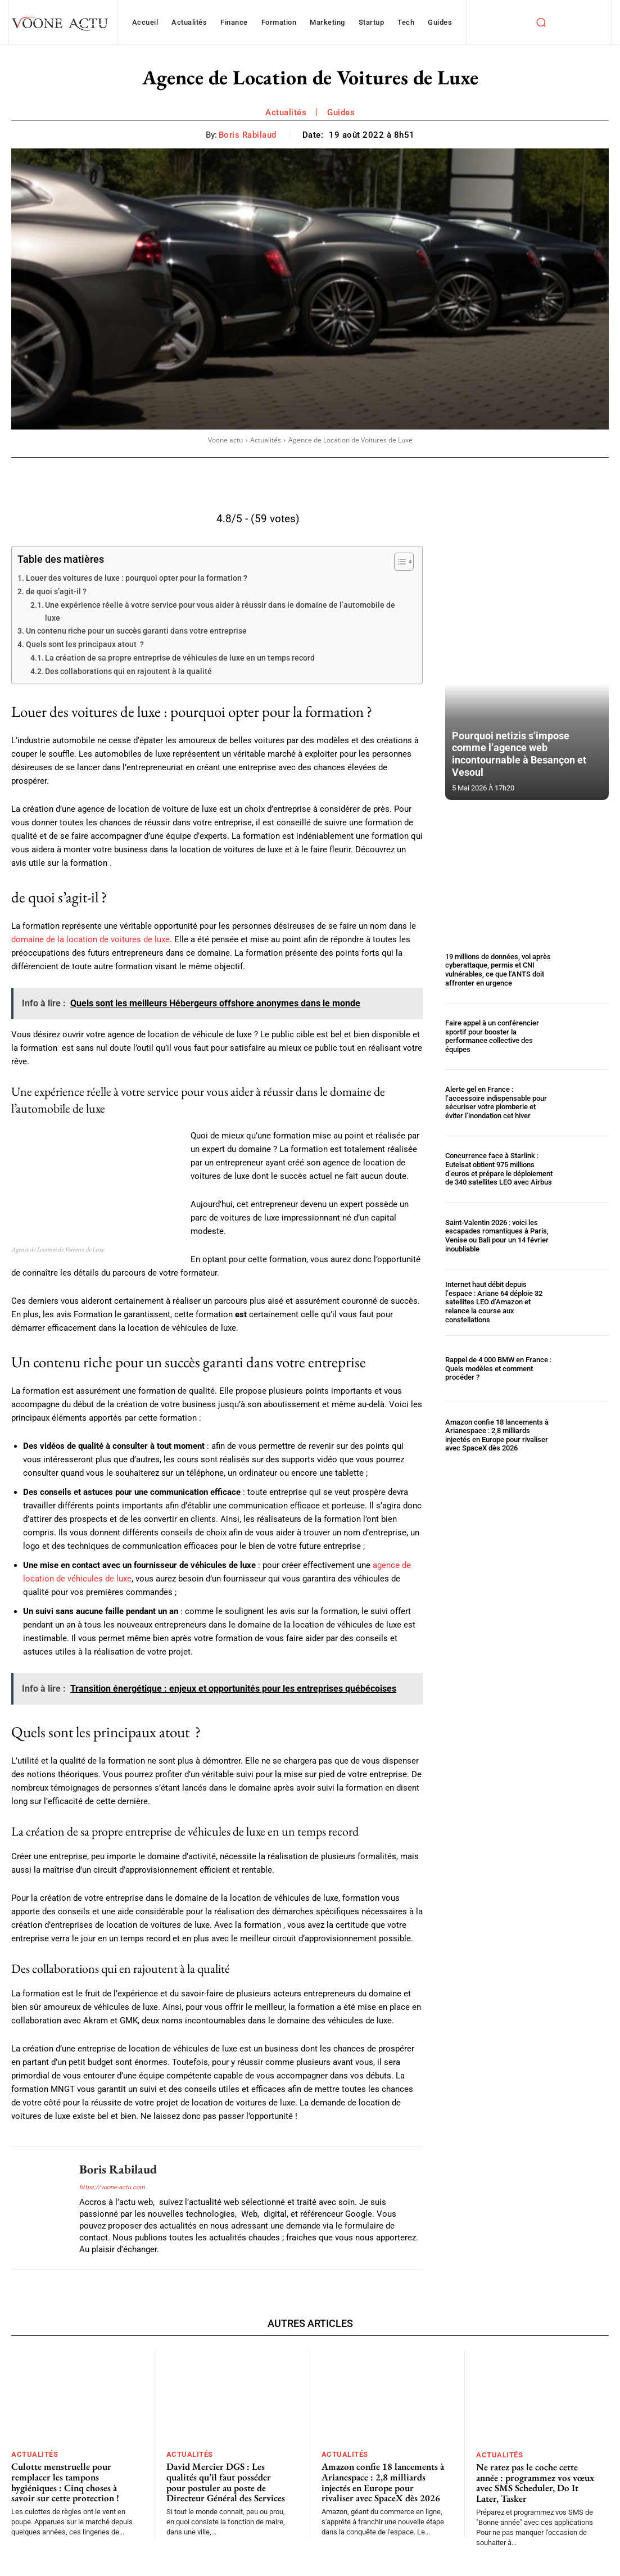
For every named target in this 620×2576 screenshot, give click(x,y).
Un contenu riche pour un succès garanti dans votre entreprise (136, 630)
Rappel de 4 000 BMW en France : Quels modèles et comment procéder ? (498, 1368)
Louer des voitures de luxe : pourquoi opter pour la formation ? (136, 577)
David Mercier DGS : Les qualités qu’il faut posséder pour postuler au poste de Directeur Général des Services (225, 2482)
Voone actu (225, 440)
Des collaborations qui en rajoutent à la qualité (128, 671)
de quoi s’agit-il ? (56, 591)
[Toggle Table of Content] (398, 561)
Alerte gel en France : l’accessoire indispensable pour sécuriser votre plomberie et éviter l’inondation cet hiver (496, 1102)
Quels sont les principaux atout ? (85, 644)
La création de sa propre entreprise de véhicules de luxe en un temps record (180, 657)
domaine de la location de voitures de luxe (90, 939)
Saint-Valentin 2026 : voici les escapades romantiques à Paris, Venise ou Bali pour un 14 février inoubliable (497, 1235)
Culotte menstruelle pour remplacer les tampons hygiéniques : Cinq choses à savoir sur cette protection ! (65, 2482)
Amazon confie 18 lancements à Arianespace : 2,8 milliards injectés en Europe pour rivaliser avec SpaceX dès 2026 (497, 1435)
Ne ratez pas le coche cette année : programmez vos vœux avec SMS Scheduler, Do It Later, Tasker (535, 2483)
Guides (341, 112)
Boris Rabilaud (248, 135)
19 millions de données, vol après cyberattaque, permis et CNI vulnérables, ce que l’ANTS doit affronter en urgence (498, 969)
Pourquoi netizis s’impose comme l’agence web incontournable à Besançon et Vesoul (519, 754)
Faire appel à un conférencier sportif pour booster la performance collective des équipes (492, 1036)
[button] (541, 22)
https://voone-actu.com (112, 2187)
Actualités (285, 112)
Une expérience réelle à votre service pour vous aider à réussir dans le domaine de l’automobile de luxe (220, 611)
